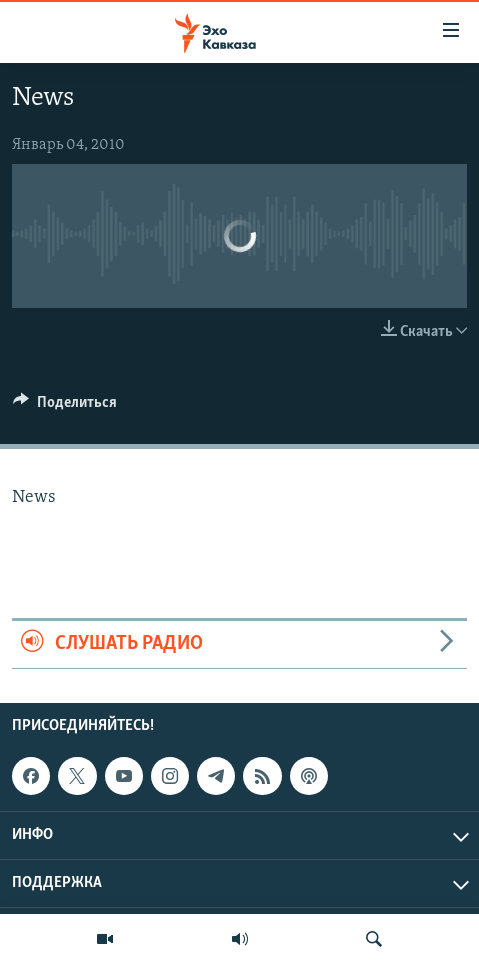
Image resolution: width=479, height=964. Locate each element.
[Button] (65, 407)
